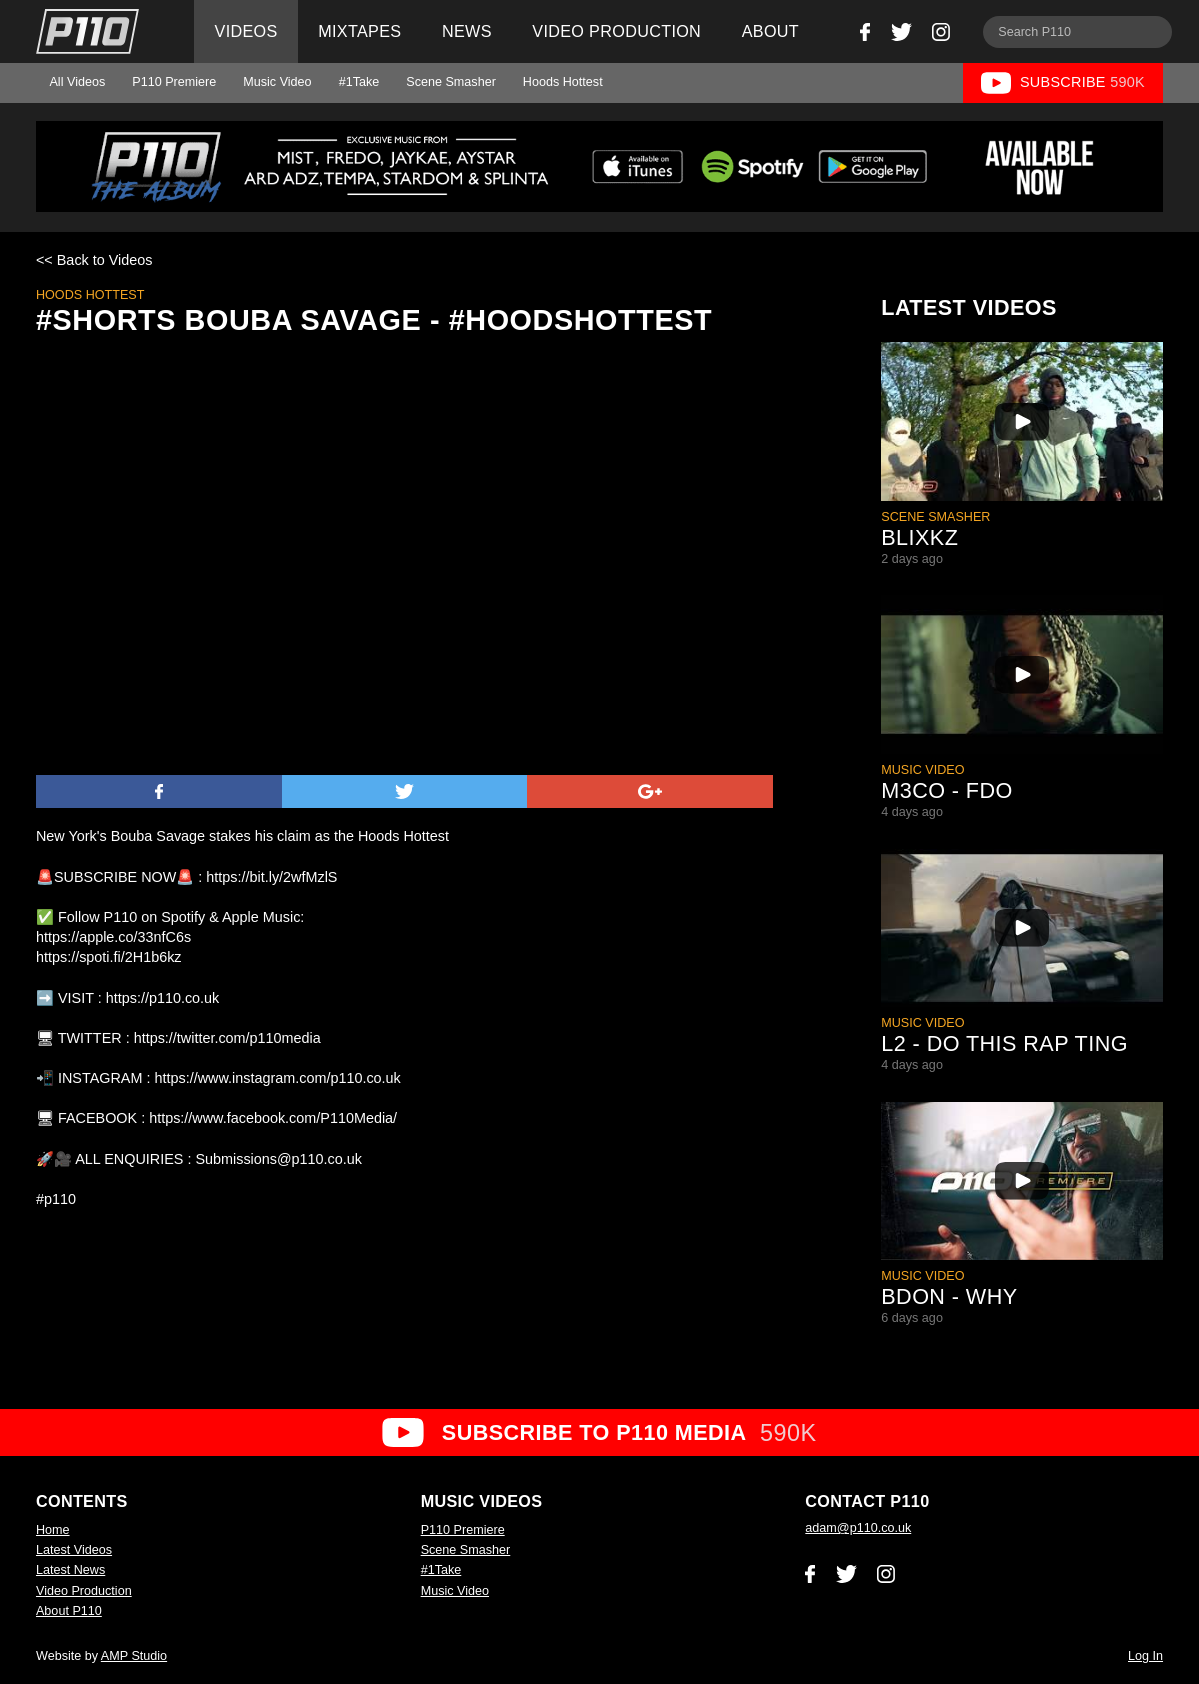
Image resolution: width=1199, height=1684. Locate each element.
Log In (1145, 1656)
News (467, 31)
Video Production (616, 31)
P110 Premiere (174, 82)
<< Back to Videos (94, 260)
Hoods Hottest (563, 82)
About (770, 31)
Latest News (70, 1570)
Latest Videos (74, 1550)
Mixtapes (359, 31)
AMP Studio (134, 1656)
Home (53, 1530)
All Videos (77, 82)
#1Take (359, 82)
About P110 (69, 1611)
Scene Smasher (451, 82)
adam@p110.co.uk (858, 1528)
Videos (246, 31)
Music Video (277, 82)
